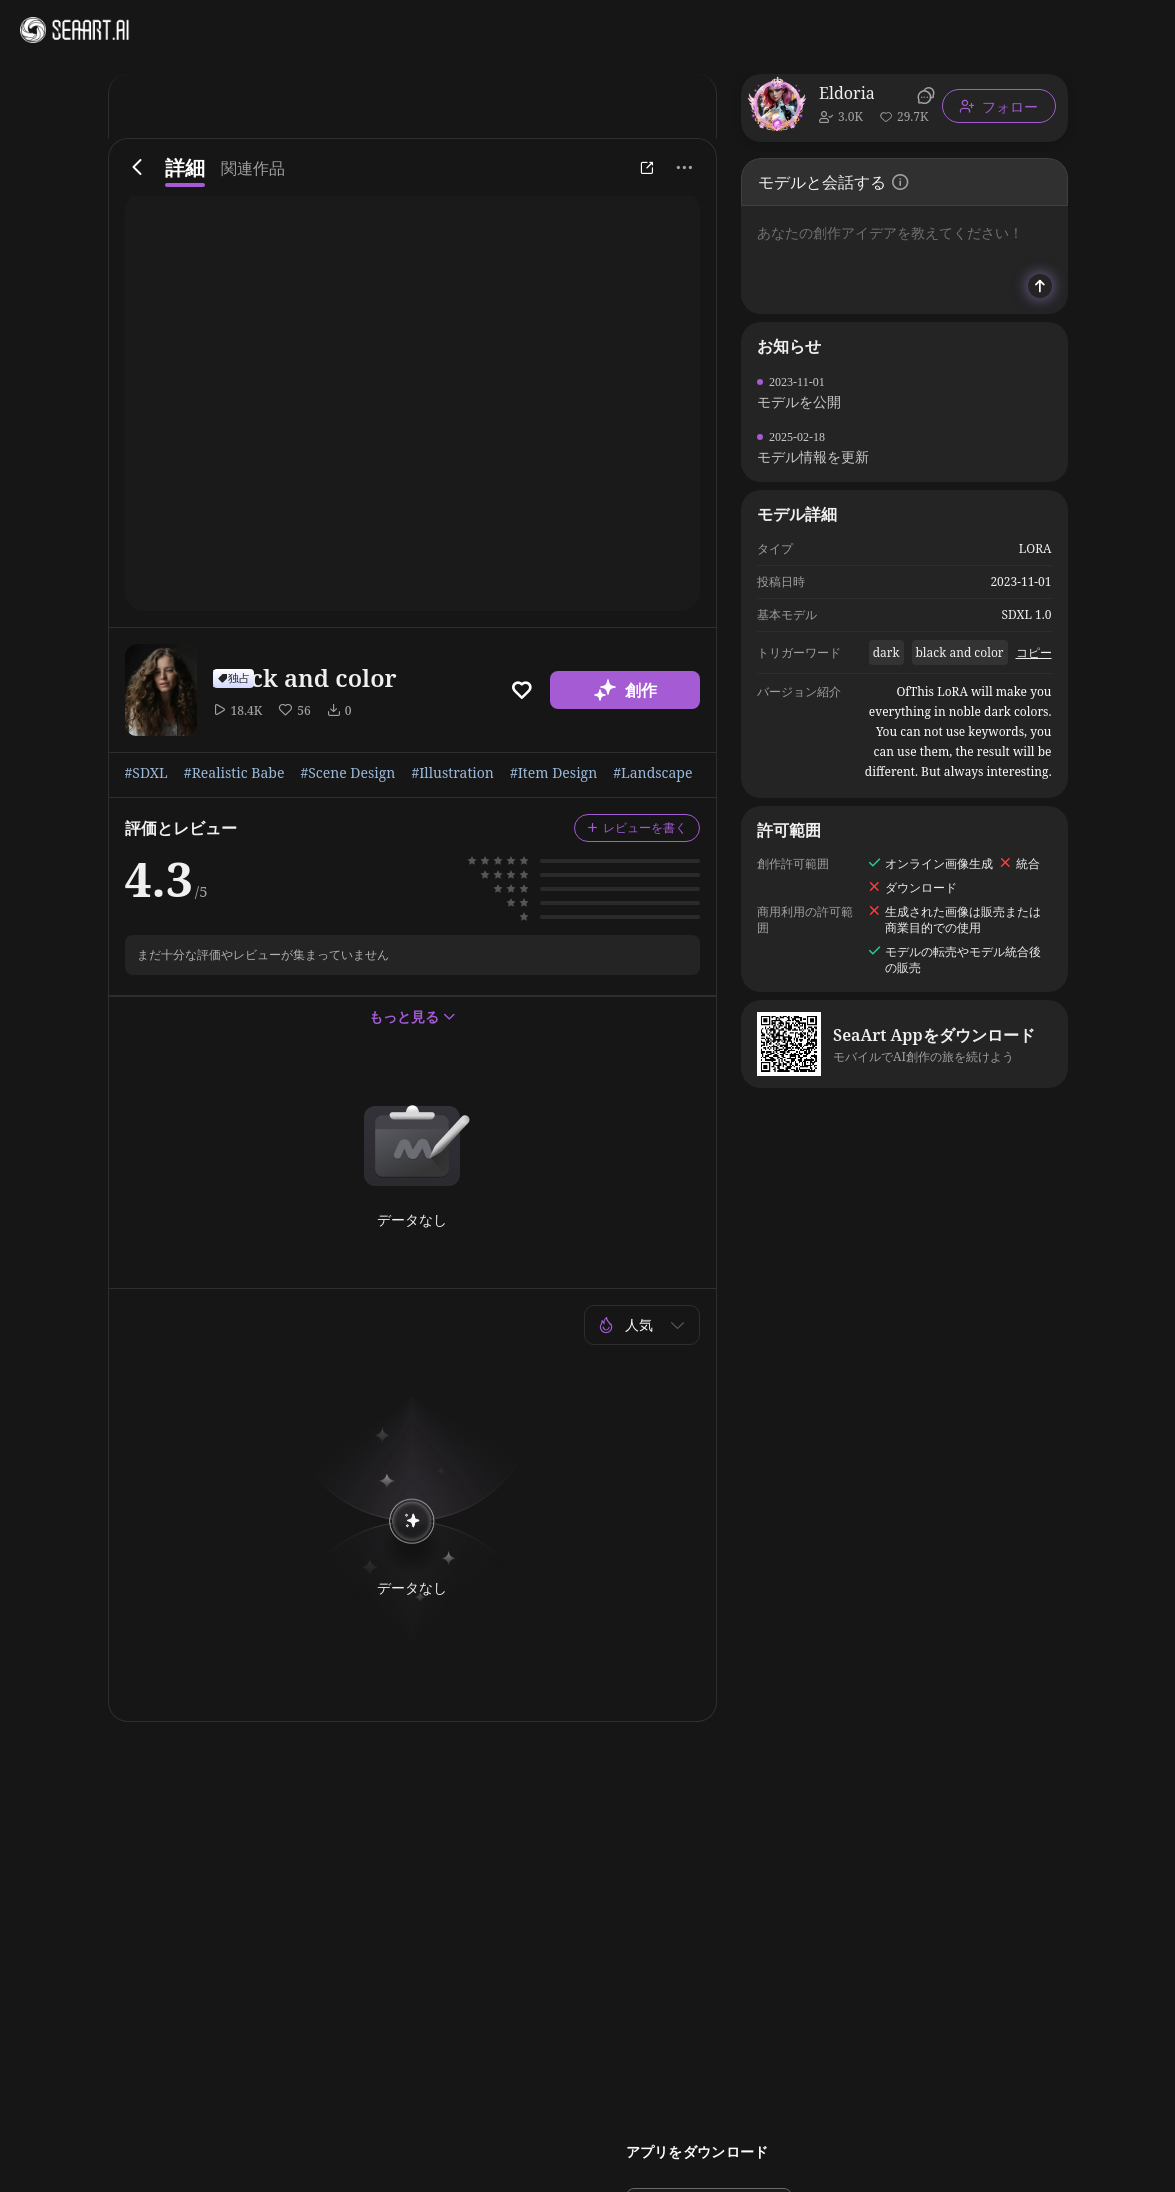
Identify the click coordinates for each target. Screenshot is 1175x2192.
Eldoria (847, 93)
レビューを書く (637, 827)
